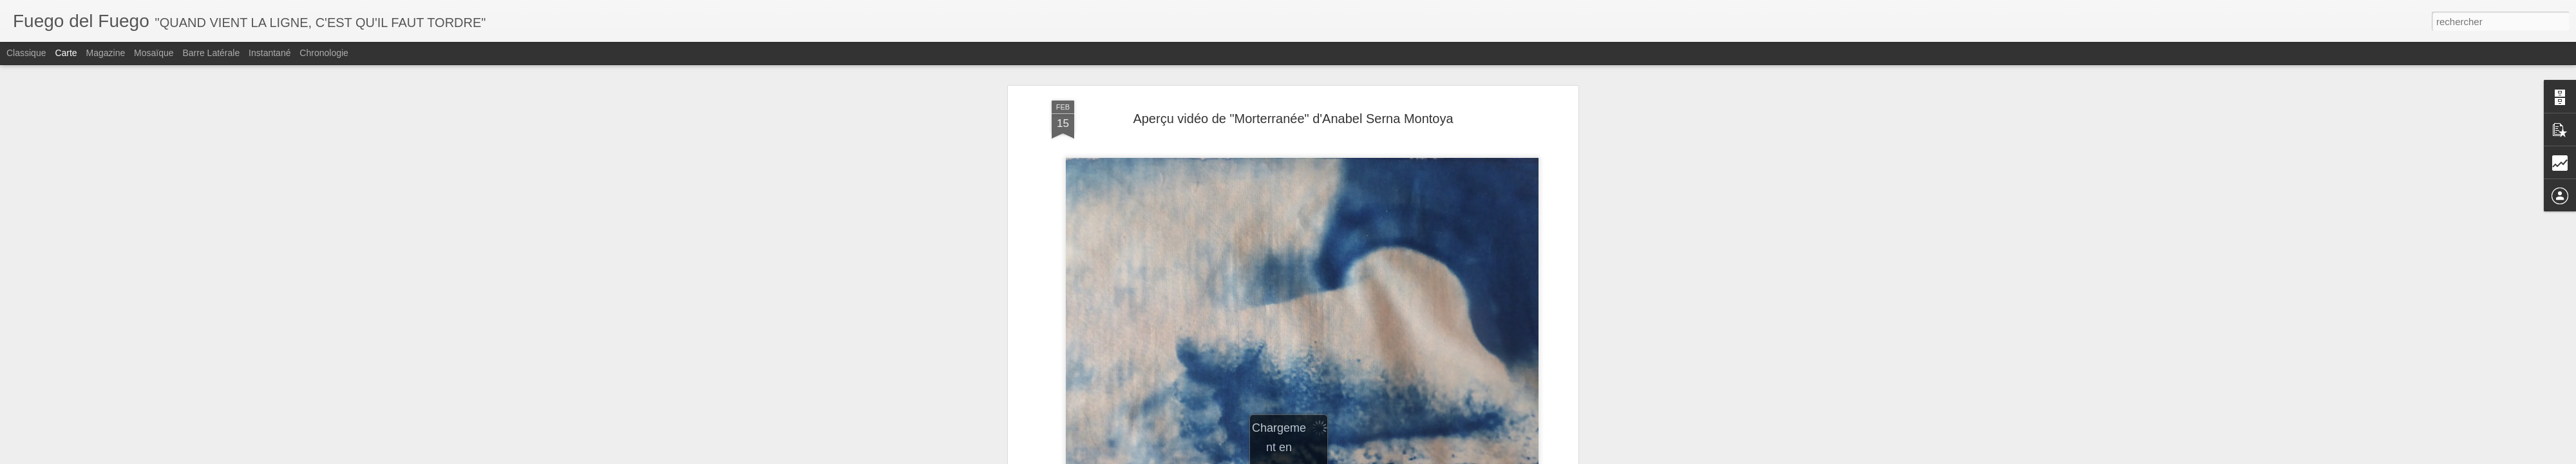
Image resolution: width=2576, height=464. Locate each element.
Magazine (106, 53)
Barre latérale (211, 53)
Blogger (1358, 457)
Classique (26, 53)
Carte (66, 53)
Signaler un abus (1401, 457)
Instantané (269, 53)
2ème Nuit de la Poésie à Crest (1206, 178)
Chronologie (323, 53)
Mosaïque (153, 53)
